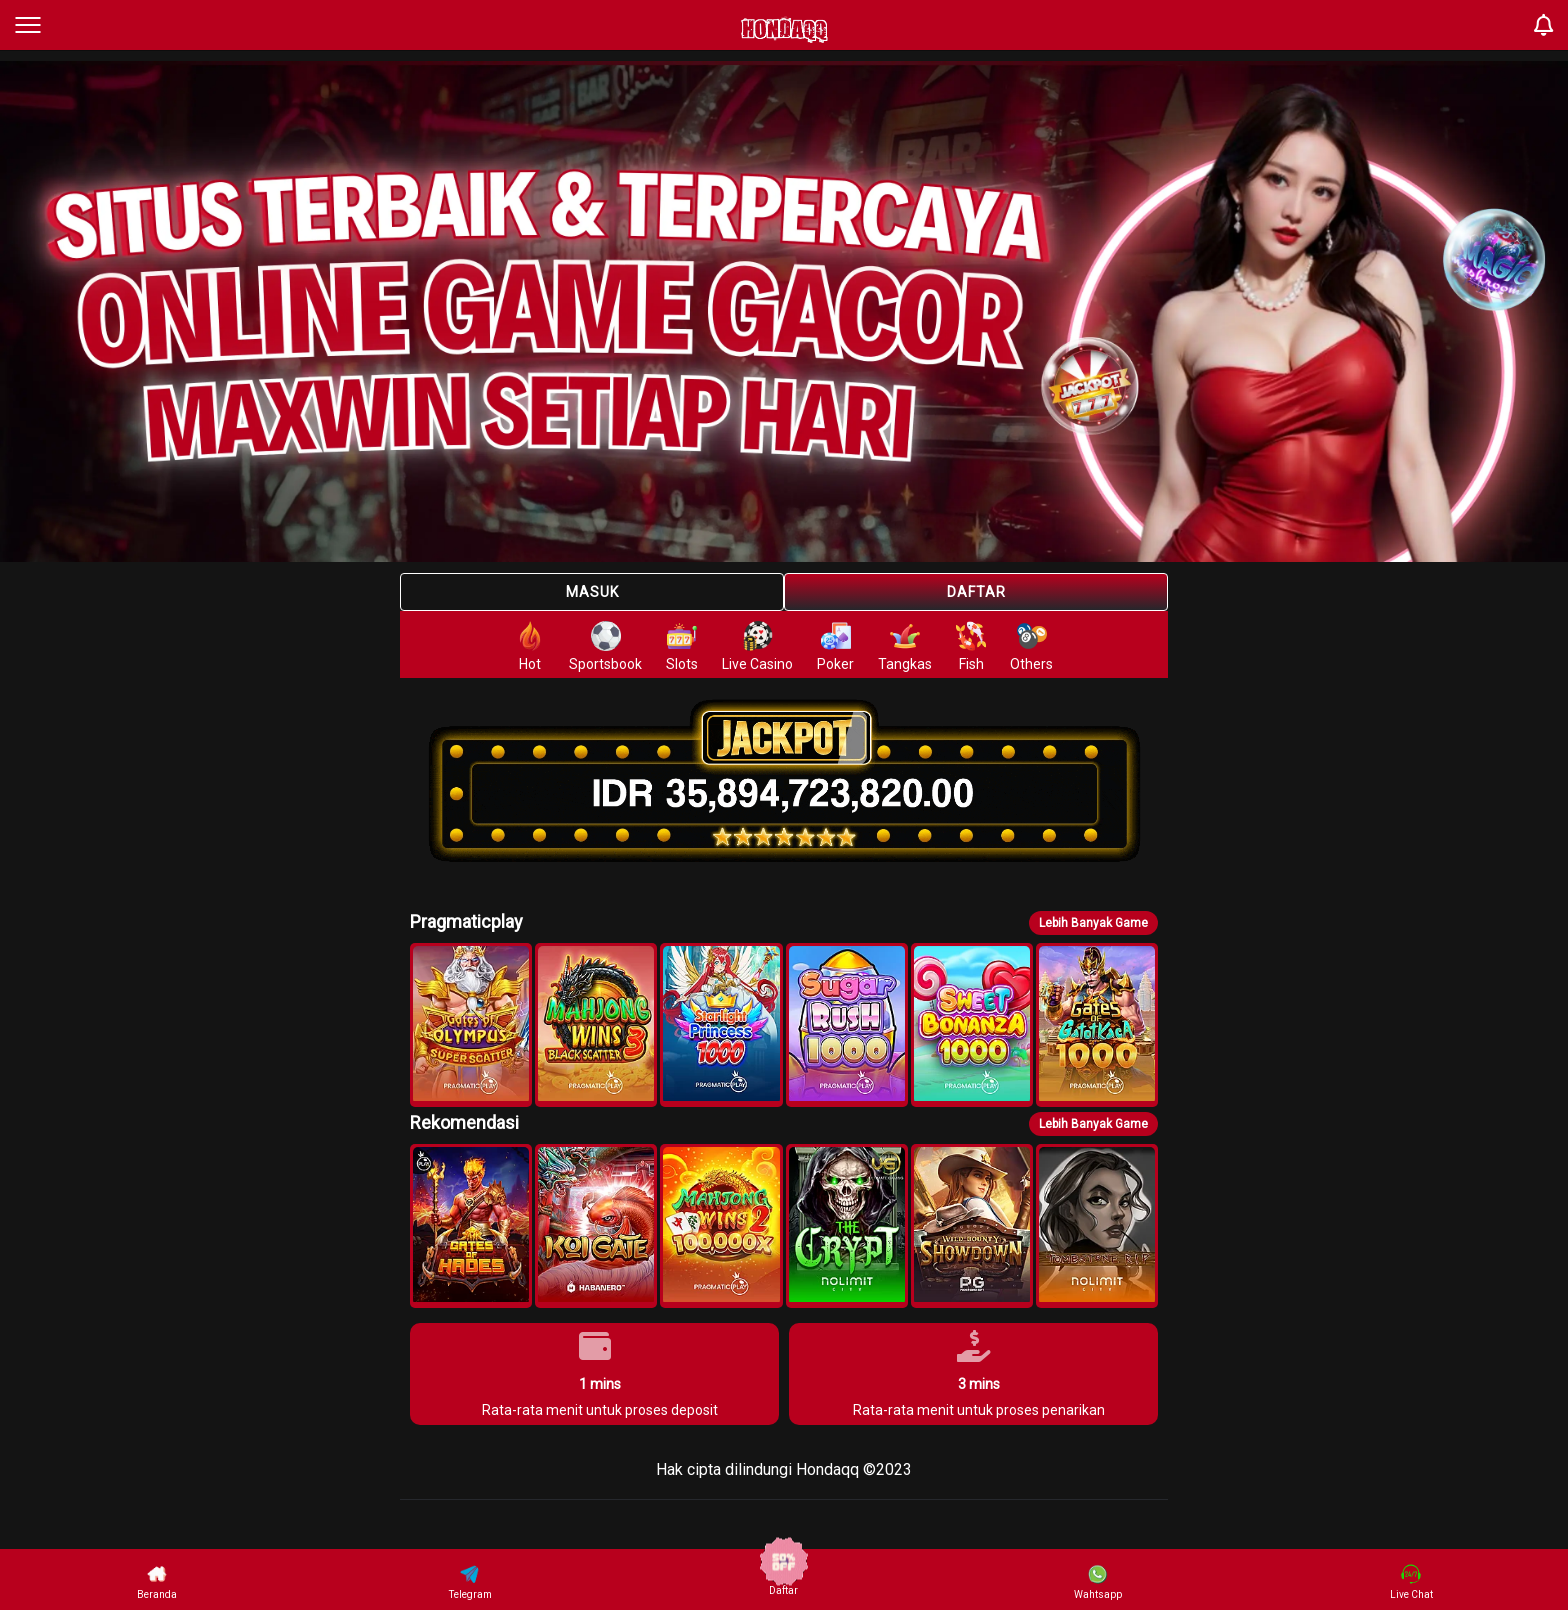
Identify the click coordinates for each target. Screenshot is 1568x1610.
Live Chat (1411, 1582)
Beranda (157, 1582)
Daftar (976, 592)
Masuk (592, 592)
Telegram (470, 1582)
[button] (471, 1025)
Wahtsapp (1098, 1582)
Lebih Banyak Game (1093, 923)
